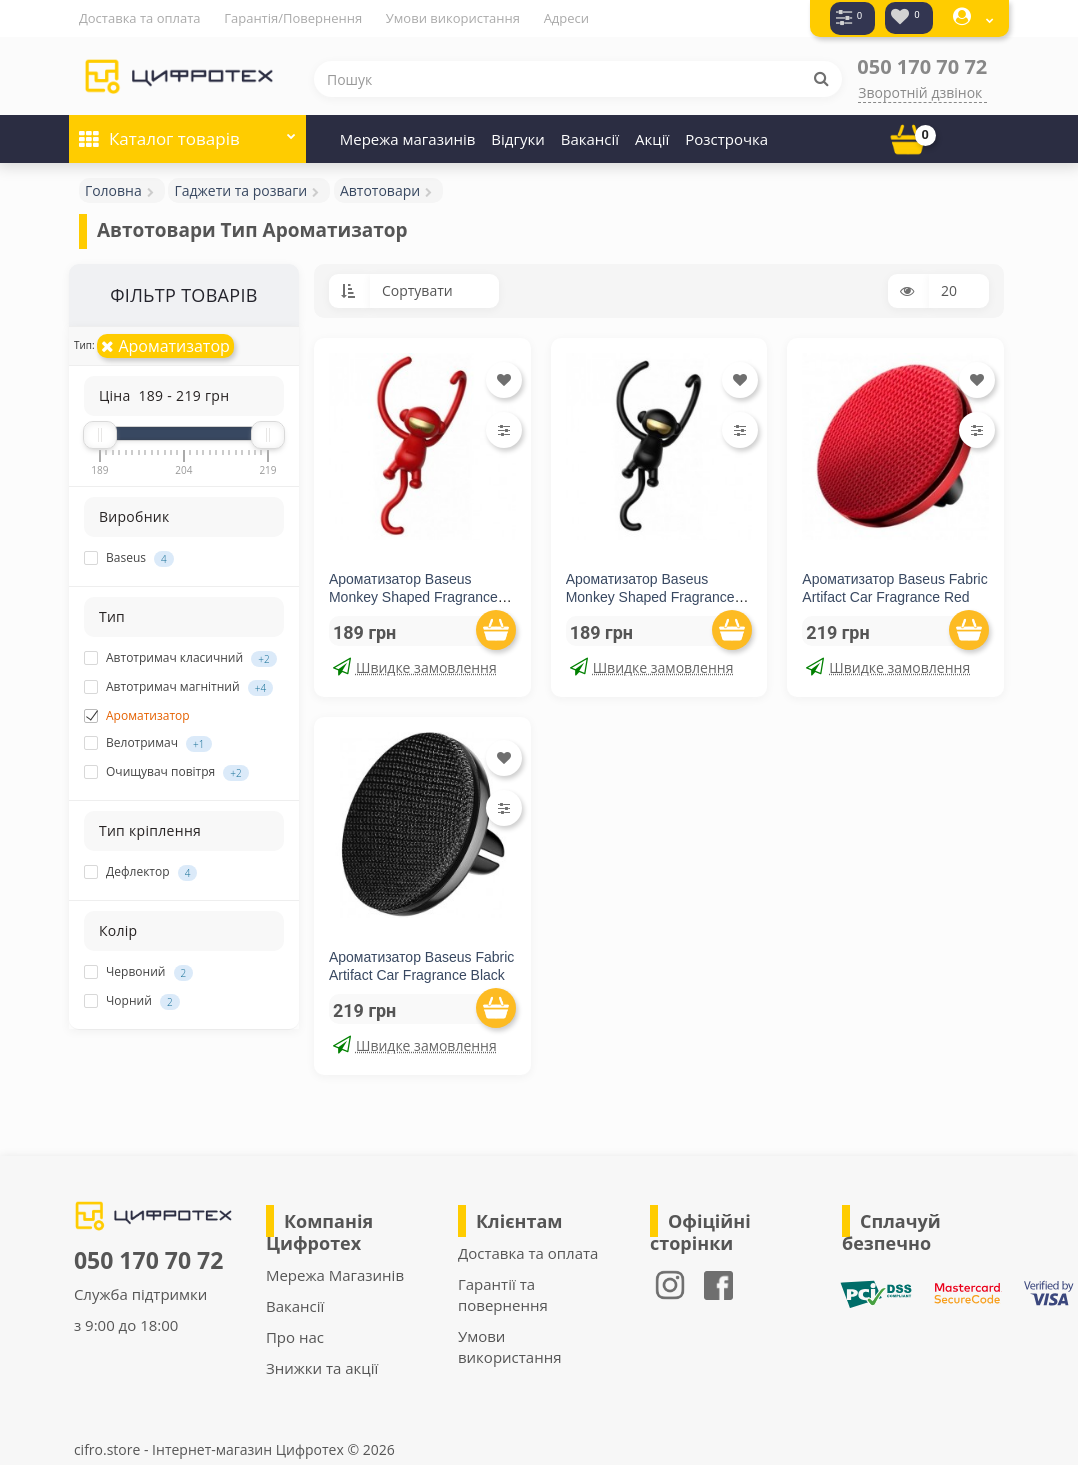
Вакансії (590, 138)
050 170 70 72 (922, 65)
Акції (652, 138)
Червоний (138, 971)
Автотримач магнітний (178, 686)
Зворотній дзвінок (920, 91)
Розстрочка (726, 138)
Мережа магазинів (408, 138)
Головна (113, 189)
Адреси (566, 18)
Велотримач (148, 742)
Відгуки (517, 138)
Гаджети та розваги (240, 189)
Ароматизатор (165, 345)
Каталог (187, 131)
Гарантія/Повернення (293, 18)
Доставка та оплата (140, 18)
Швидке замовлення (415, 666)
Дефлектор (141, 871)
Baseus (129, 557)
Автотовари (380, 189)
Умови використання (453, 18)
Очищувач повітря (166, 771)
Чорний (132, 1000)
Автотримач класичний (180, 657)
